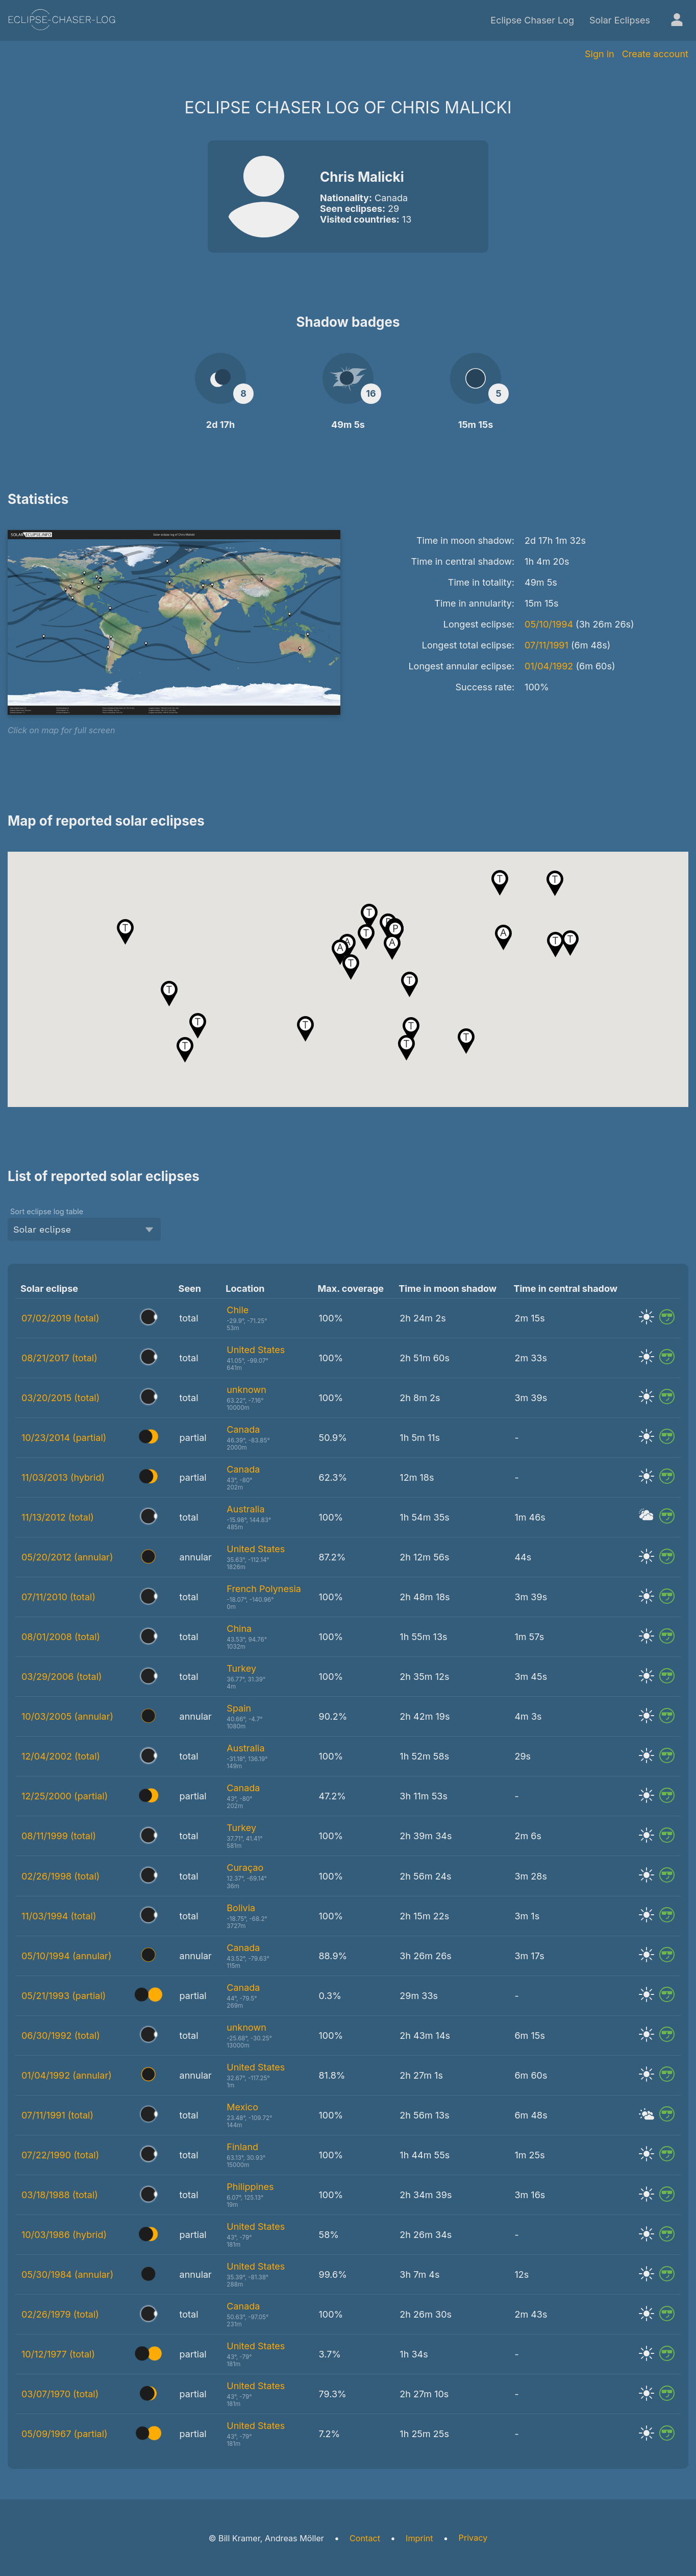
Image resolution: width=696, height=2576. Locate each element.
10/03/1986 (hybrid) (64, 2234)
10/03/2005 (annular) (67, 1716)
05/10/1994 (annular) (66, 1956)
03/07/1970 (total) (59, 2394)
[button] (406, 1048)
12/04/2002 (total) (60, 1756)
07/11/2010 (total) (58, 1597)
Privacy (473, 2538)
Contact (365, 2538)
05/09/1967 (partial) (64, 2433)
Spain (239, 1708)
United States (256, 1349)
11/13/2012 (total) (57, 1517)
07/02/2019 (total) (60, 1318)
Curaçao (245, 1867)
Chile (237, 1310)
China (239, 1628)
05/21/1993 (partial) (63, 1995)
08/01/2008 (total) (60, 1636)
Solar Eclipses (619, 20)
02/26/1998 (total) (60, 1876)
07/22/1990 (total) (60, 2155)
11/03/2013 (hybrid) (63, 1477)
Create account (655, 54)
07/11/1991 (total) (57, 2115)
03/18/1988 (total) (59, 2194)
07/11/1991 (546, 645)
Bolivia (241, 1908)
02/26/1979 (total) (60, 2314)
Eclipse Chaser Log (532, 20)
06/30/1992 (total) (60, 2035)
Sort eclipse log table (46, 1211)
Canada (243, 1429)
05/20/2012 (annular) (67, 1557)
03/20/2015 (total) (60, 1397)
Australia (245, 1509)
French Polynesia (264, 1588)
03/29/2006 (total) (61, 1676)
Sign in (599, 54)
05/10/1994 (549, 624)
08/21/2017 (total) (59, 1358)
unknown (246, 1389)
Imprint (419, 2538)
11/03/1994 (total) (58, 1916)
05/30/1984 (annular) (67, 2274)
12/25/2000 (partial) (64, 1796)
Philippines (250, 2186)
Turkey (241, 1668)
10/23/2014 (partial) (63, 1437)
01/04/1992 (549, 666)
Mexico (242, 2107)
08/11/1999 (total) (58, 1836)
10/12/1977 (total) (58, 2354)
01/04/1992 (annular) (66, 2075)
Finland (242, 2146)
